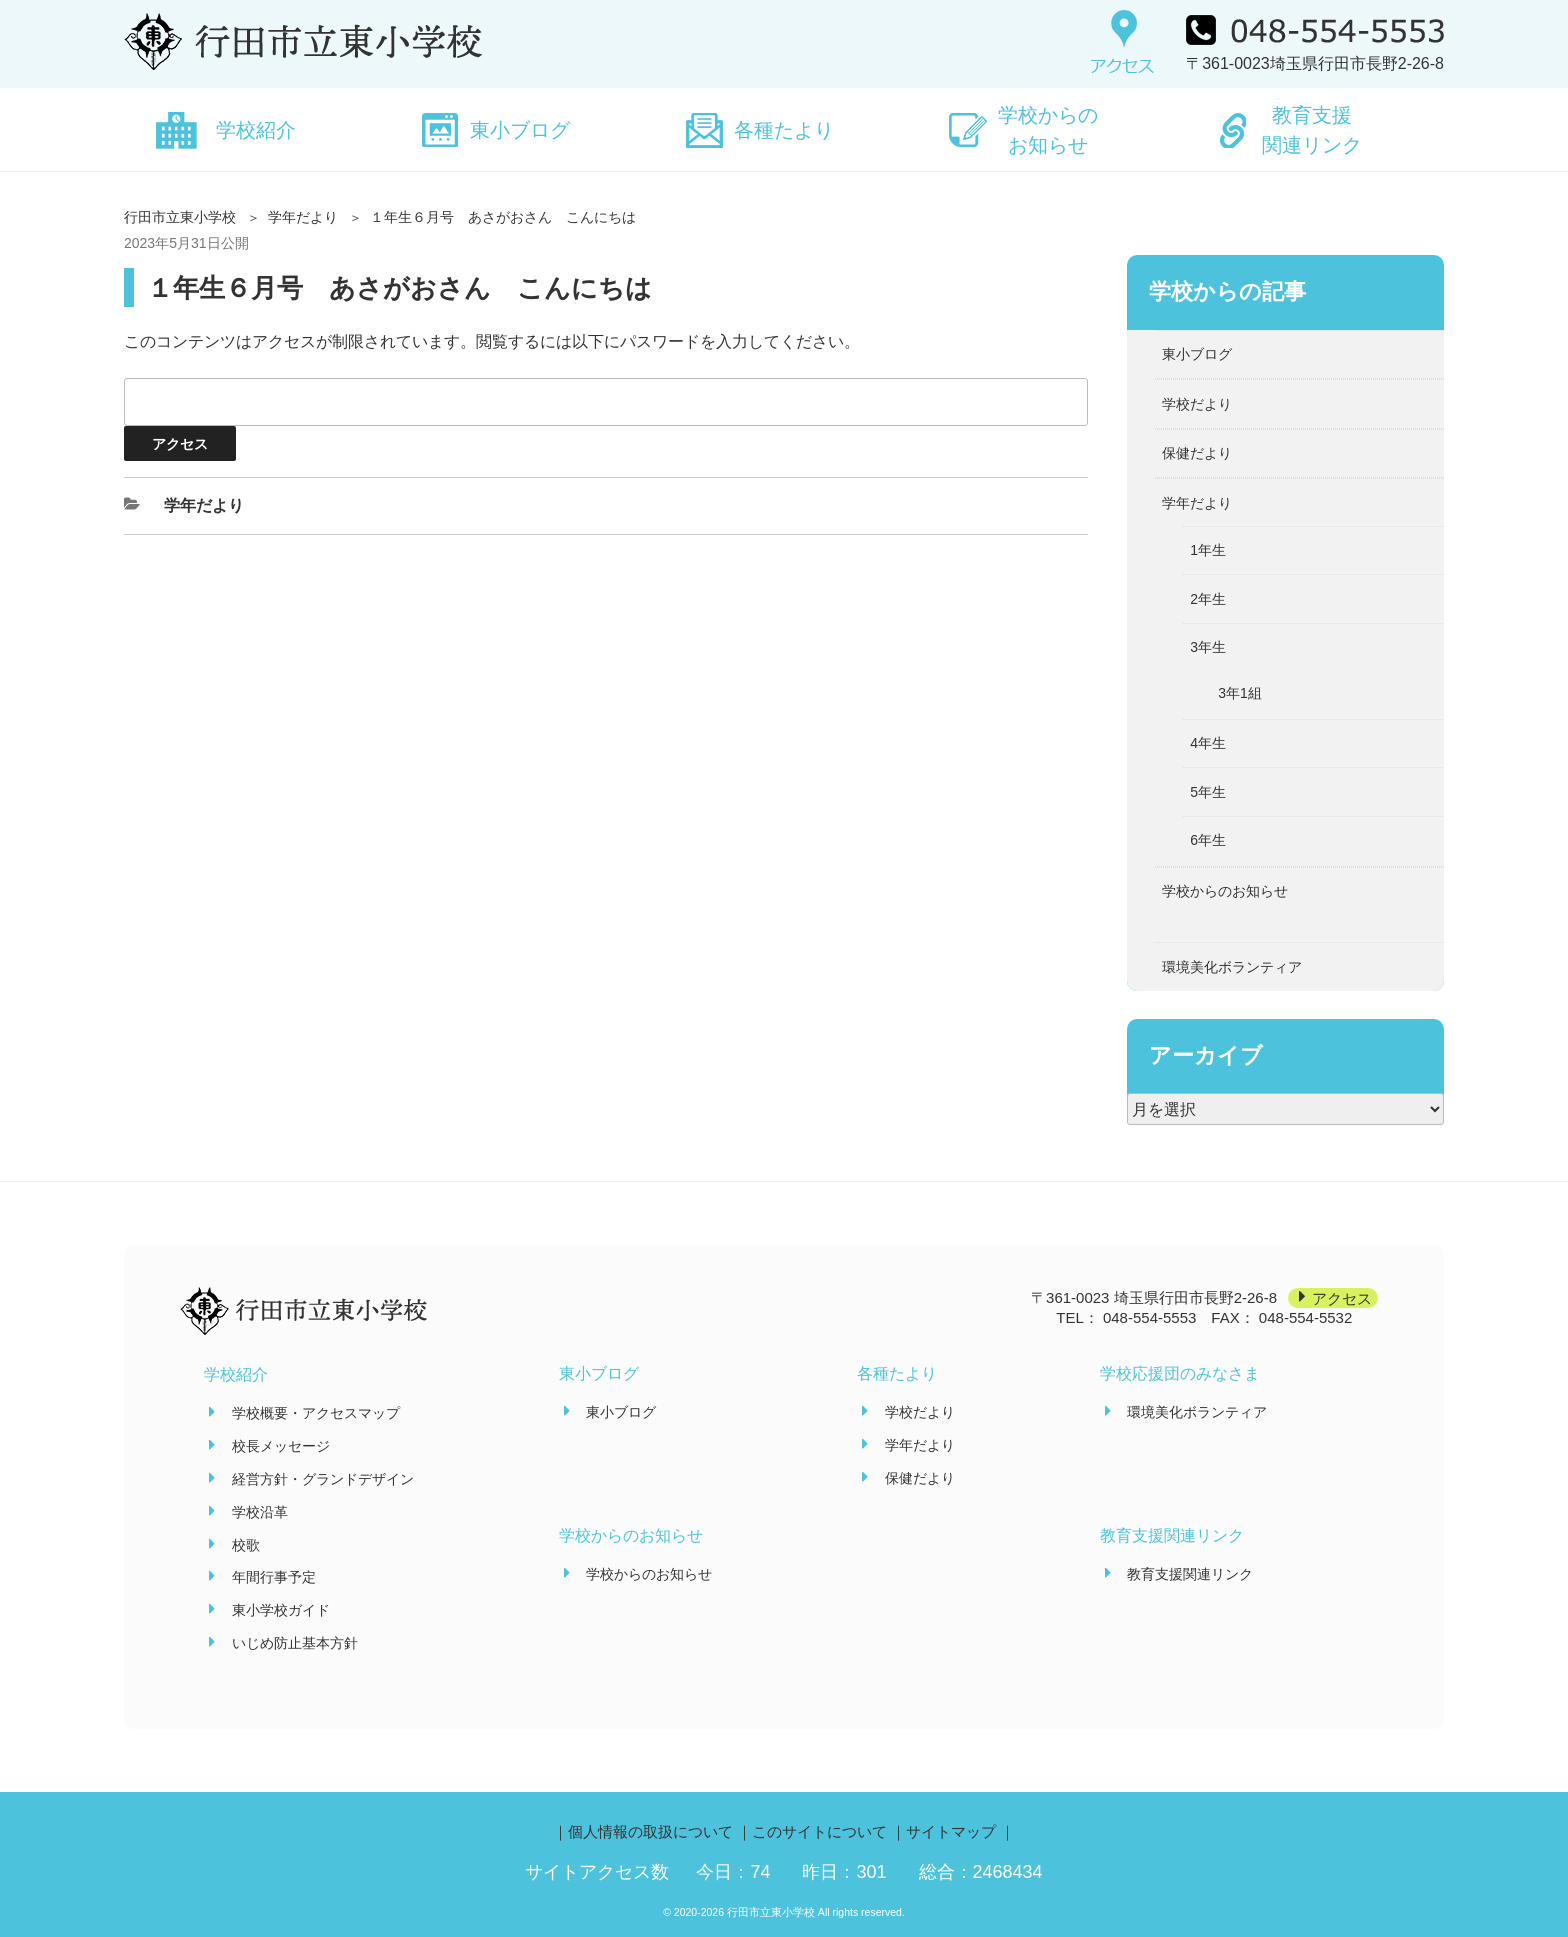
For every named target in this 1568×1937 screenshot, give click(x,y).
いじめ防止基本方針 (295, 1643)
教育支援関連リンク (1312, 130)
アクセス (1342, 1297)
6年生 (1208, 840)
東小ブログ (520, 130)
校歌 (246, 1545)
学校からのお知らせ (1048, 130)
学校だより (1197, 404)
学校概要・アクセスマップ (316, 1413)
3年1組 (1240, 693)
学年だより (303, 217)
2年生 (1208, 599)
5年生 (1208, 792)
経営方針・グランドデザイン (323, 1479)
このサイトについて (819, 1831)
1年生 (1208, 550)
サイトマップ (951, 1831)
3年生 (1208, 647)
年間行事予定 (274, 1577)
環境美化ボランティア (1232, 967)
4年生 (1208, 743)
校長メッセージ (281, 1446)
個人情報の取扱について (650, 1831)
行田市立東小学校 (180, 217)
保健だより (1197, 453)
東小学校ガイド (281, 1610)
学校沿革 (260, 1512)
